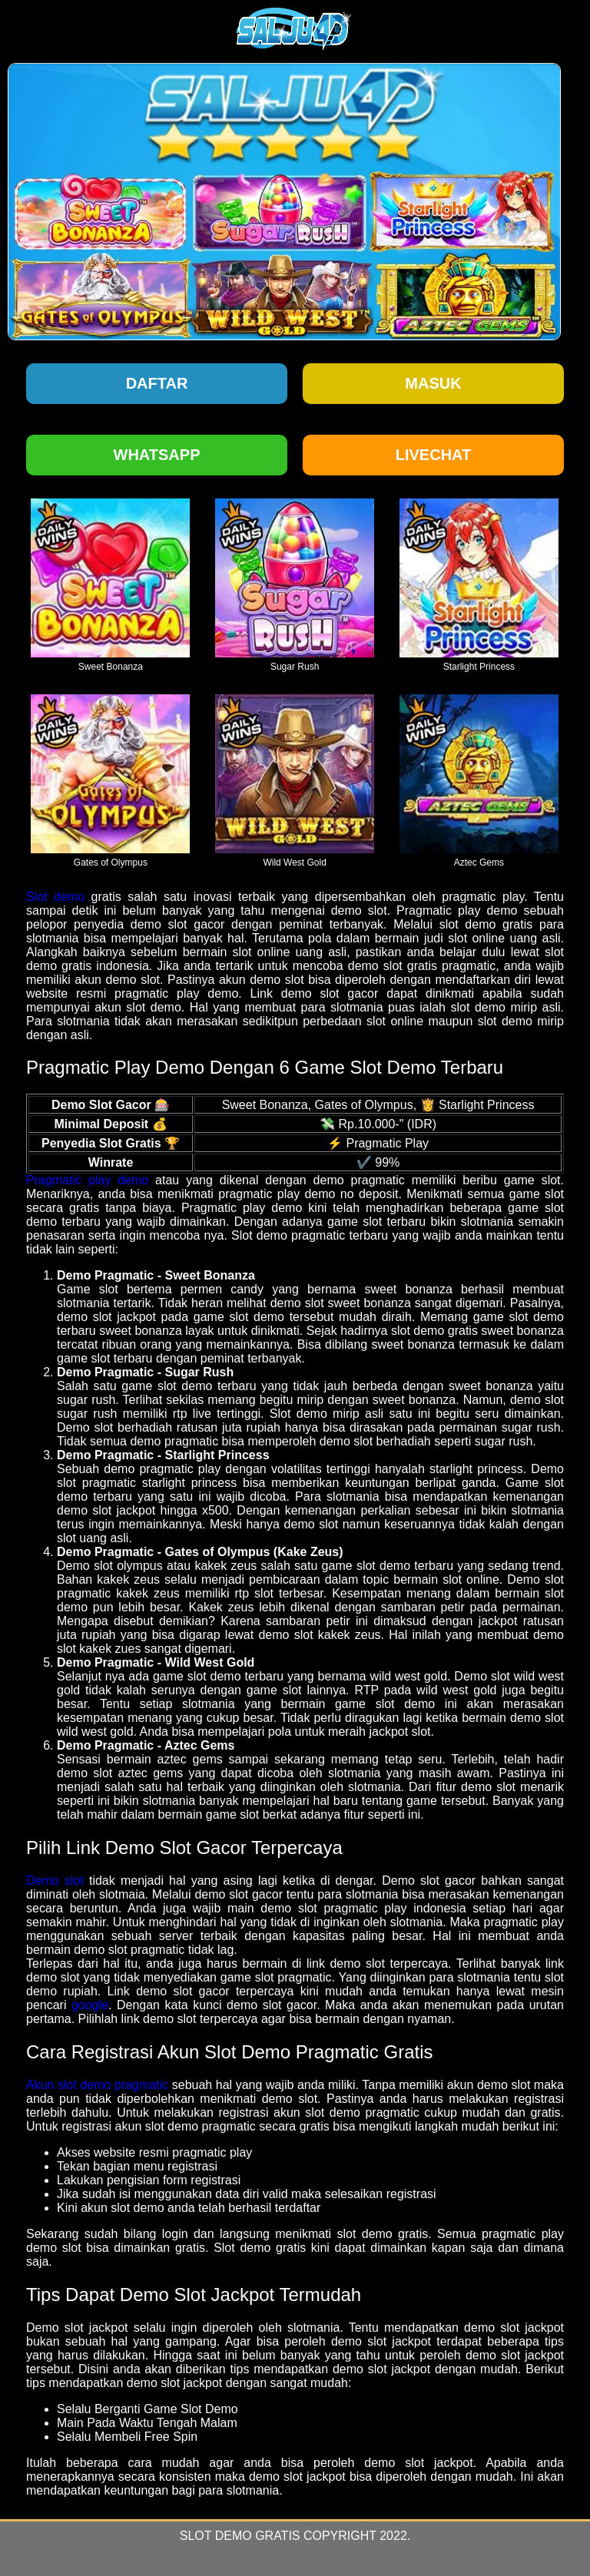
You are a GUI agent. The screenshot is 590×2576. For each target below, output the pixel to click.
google (89, 2004)
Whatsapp (157, 454)
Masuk (433, 383)
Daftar (157, 383)
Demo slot (55, 1880)
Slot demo (55, 896)
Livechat (434, 454)
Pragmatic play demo (87, 1180)
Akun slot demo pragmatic (97, 2084)
